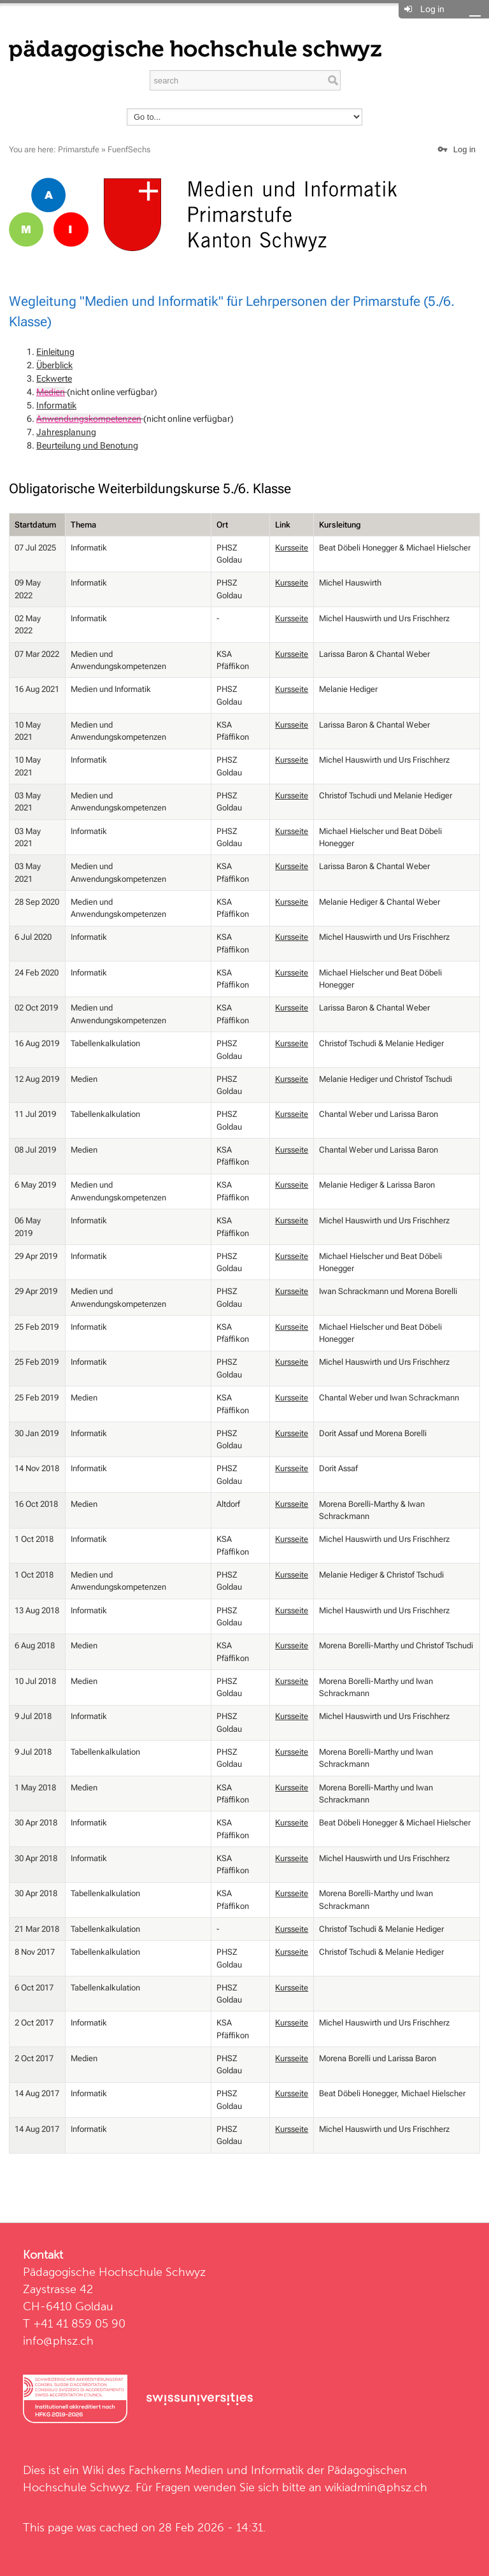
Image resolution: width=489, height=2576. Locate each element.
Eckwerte (54, 378)
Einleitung (55, 352)
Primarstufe (78, 149)
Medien (50, 392)
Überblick (54, 365)
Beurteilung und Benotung (87, 445)
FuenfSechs (129, 149)
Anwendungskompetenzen (88, 419)
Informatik (56, 405)
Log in (432, 9)
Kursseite (291, 547)
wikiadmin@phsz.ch (376, 2487)
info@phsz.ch (58, 2340)
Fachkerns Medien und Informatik (216, 2470)
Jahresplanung (66, 432)
